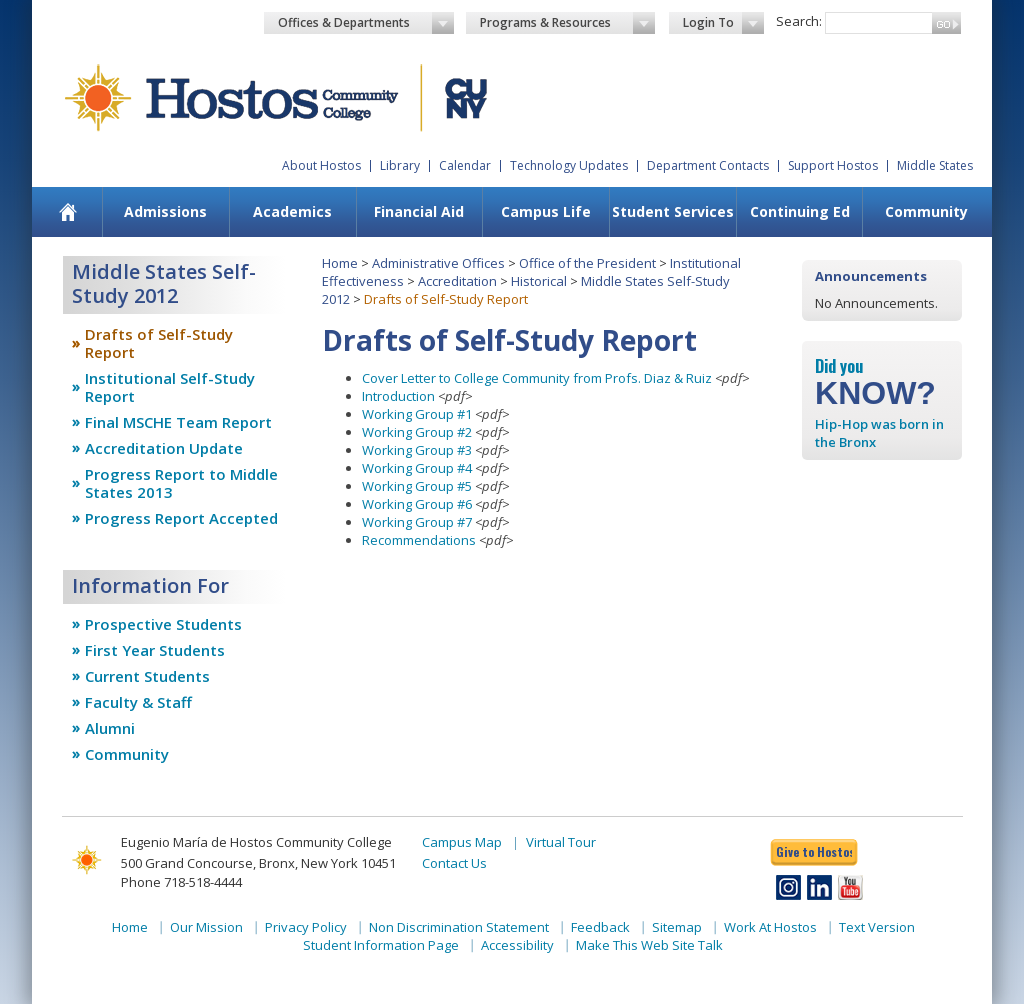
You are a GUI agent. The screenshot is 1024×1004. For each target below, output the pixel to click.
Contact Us (454, 863)
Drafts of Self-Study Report (159, 343)
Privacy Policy (306, 927)
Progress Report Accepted (181, 518)
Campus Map (462, 842)
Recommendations (419, 540)
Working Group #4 (417, 468)
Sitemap (677, 927)
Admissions (165, 211)
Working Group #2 (417, 432)
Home (340, 263)
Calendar (465, 165)
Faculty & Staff (138, 702)
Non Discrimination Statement (459, 927)
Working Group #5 (417, 486)
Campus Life (546, 211)
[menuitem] (68, 212)
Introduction (398, 396)
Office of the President (587, 263)
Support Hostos (833, 165)
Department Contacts (708, 165)
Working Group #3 (417, 450)
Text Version (877, 927)
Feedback (600, 927)
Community (926, 211)
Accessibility (517, 945)
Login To (723, 23)
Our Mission (206, 927)
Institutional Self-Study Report (170, 387)
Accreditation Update (164, 448)
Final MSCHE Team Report (178, 422)
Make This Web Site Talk (649, 945)
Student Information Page (381, 945)
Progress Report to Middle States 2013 (181, 483)
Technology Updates (569, 165)
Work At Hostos (770, 927)
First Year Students (155, 650)
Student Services (673, 211)
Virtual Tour (561, 842)
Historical (539, 281)
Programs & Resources (568, 23)
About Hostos (321, 165)
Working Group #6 (417, 504)
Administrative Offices (438, 263)
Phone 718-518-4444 (181, 882)
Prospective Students (163, 624)
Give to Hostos (814, 851)
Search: (799, 21)
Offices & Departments (366, 23)
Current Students (147, 676)
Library (400, 165)
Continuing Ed (800, 211)
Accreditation (457, 281)
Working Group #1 (417, 414)
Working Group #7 (417, 522)
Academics (292, 211)
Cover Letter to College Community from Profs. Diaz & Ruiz (537, 378)
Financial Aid (419, 211)
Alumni (110, 728)
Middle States (935, 165)
